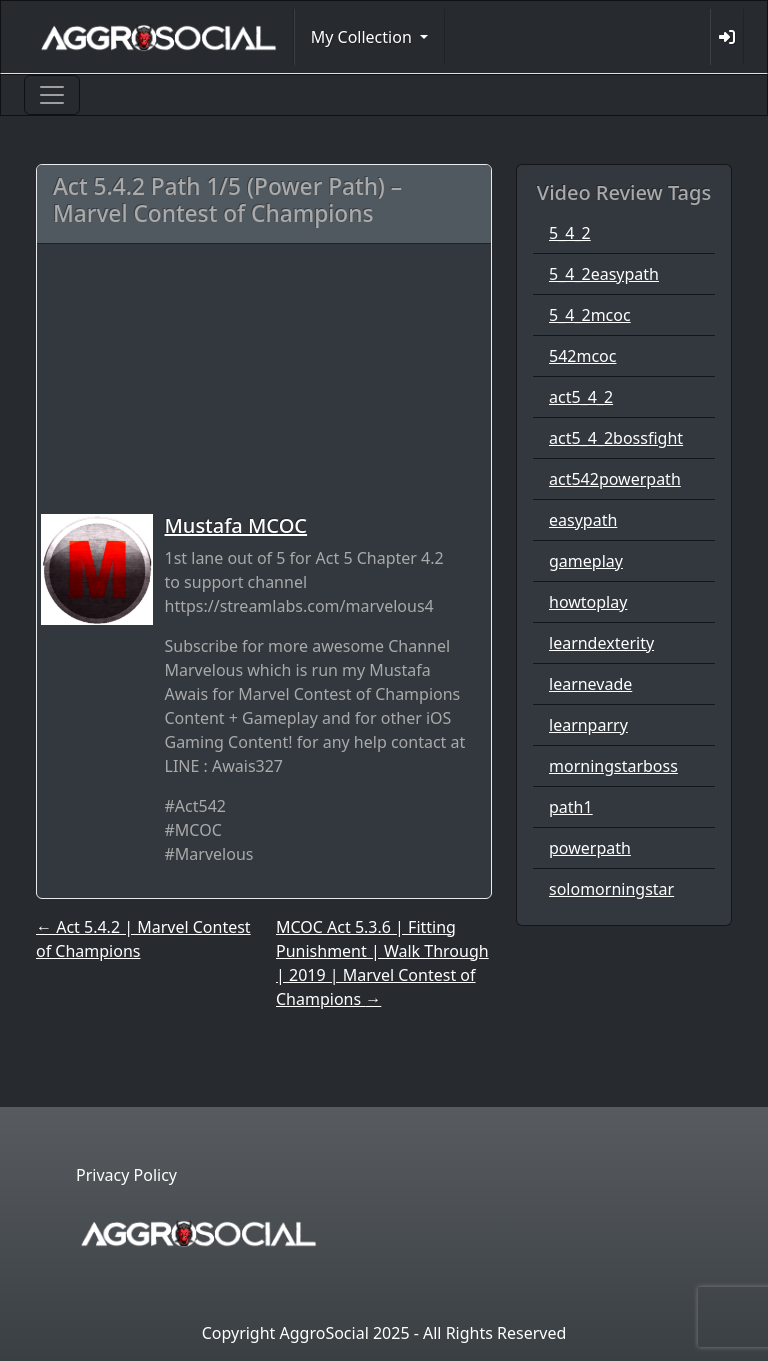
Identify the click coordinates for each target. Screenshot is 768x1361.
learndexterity (601, 643)
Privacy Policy (126, 1175)
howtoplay (588, 602)
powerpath (590, 848)
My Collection (363, 37)
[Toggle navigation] (52, 95)
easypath (583, 520)
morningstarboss (613, 766)
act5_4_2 (581, 397)
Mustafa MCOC (236, 525)
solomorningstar (611, 889)
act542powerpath (615, 479)
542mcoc (582, 356)
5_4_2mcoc (590, 315)
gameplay (586, 561)
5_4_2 (570, 233)
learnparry (588, 725)
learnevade (590, 684)
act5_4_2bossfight (616, 438)
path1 (571, 807)
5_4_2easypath (604, 274)
